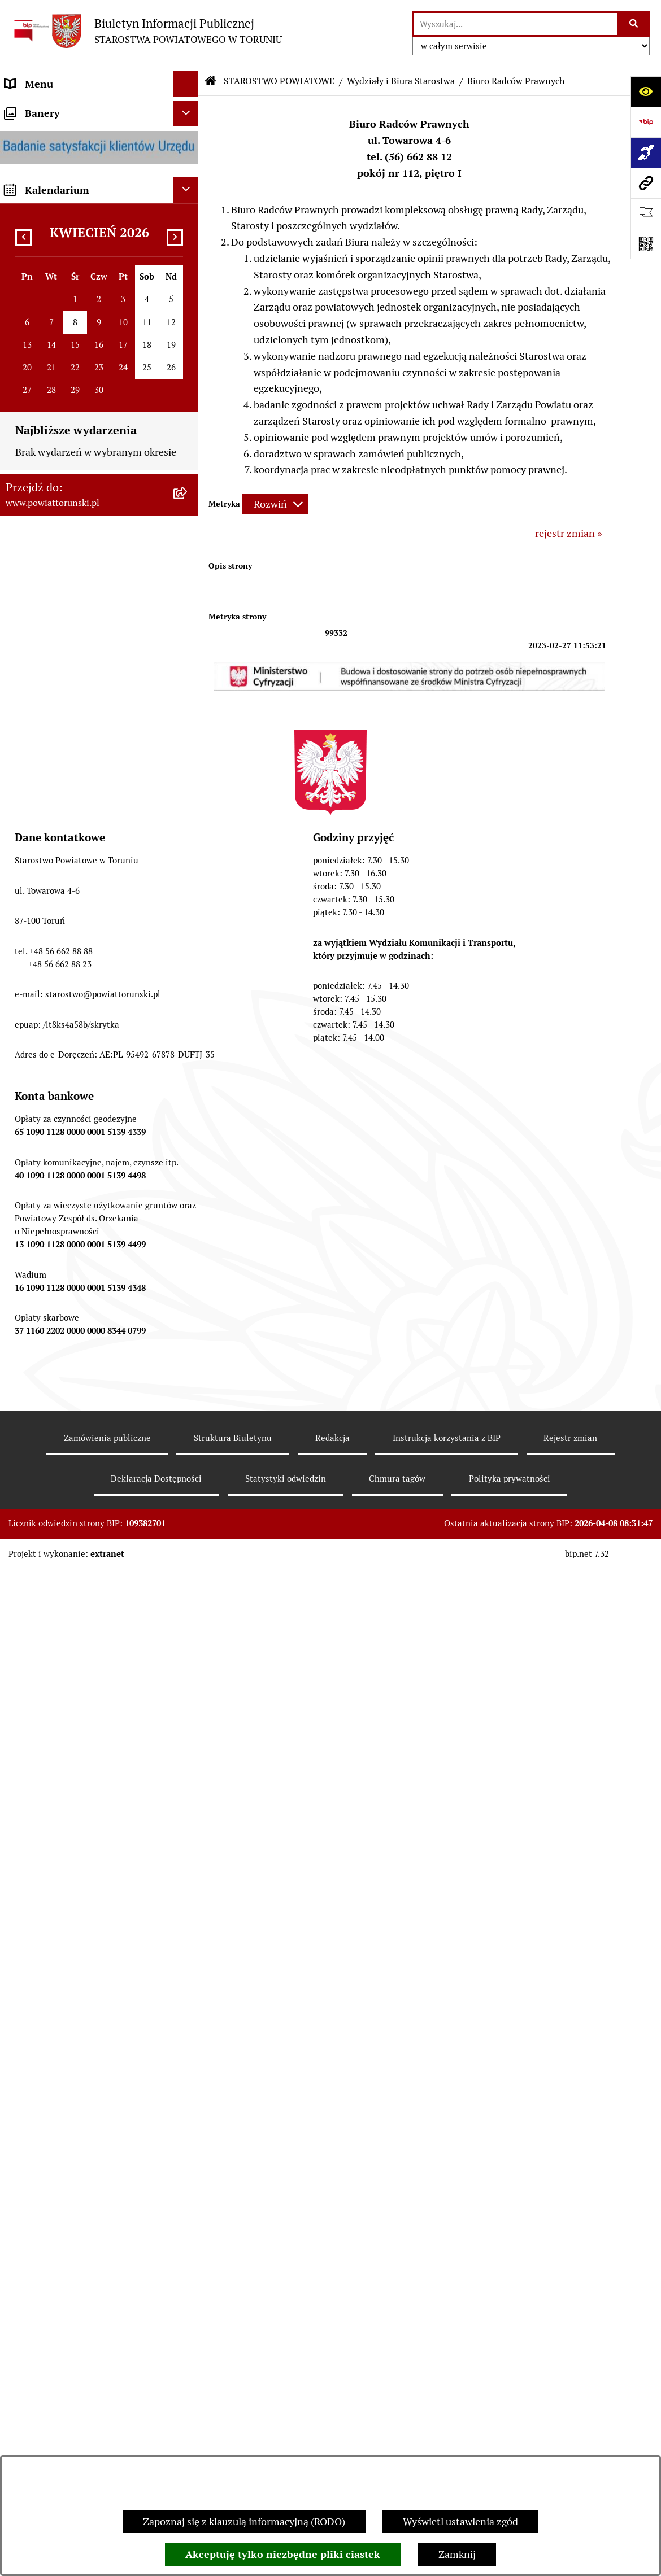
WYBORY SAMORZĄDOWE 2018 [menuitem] (78, 1163)
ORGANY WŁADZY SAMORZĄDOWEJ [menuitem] (47, 312)
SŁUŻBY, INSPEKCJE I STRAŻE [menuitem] (73, 767)
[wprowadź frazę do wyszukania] (515, 24)
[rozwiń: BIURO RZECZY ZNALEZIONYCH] (188, 1112)
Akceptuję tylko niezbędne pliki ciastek (282, 2554)
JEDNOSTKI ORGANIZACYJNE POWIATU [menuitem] (72, 734)
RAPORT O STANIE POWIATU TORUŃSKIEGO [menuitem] (71, 952)
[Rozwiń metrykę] (275, 504)
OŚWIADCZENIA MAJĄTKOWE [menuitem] (74, 345)
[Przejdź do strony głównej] (146, 30)
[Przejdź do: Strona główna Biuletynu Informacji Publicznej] (211, 81)
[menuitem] (99, 109)
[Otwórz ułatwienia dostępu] (645, 91)
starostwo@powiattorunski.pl (102, 2067)
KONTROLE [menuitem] (30, 817)
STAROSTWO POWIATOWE (279, 81)
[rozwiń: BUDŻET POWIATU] (188, 894)
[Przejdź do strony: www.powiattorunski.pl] (645, 183)
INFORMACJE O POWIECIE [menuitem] (65, 174)
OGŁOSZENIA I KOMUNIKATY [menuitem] (73, 985)
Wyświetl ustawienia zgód (460, 2521)
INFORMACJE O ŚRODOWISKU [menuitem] (74, 1061)
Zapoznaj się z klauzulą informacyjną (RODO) (244, 2521)
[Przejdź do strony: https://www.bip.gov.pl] (645, 122)
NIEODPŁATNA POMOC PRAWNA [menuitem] (81, 1087)
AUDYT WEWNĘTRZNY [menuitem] (58, 843)
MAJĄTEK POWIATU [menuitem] (51, 919)
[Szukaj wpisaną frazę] (634, 24)
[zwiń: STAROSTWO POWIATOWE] (188, 396)
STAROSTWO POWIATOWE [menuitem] (66, 396)
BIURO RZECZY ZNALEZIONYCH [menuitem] (79, 1112)
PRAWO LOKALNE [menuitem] (46, 370)
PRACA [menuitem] (21, 1036)
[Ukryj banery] (185, 1391)
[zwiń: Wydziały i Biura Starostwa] (188, 509)
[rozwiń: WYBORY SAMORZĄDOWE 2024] (188, 1138)
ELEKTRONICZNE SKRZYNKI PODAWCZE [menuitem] (70, 1222)
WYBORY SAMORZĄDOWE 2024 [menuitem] (78, 1138)
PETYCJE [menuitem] (25, 1188)
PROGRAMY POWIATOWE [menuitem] (64, 868)
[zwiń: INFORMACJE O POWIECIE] (188, 174)
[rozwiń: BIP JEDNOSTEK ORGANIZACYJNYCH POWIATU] (188, 1346)
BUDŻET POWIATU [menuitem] (48, 894)
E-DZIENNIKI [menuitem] (35, 1295)
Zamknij (457, 2554)
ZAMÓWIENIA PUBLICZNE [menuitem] (66, 1011)
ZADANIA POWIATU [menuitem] (51, 792)
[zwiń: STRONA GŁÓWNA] (188, 109)
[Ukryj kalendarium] (185, 1468)
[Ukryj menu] (185, 84)
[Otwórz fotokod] (645, 244)
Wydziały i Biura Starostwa (401, 81)
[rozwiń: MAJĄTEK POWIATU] (188, 919)
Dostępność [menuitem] (31, 1321)
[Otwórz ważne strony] (645, 213)
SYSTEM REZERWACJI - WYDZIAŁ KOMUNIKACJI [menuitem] (81, 1262)
